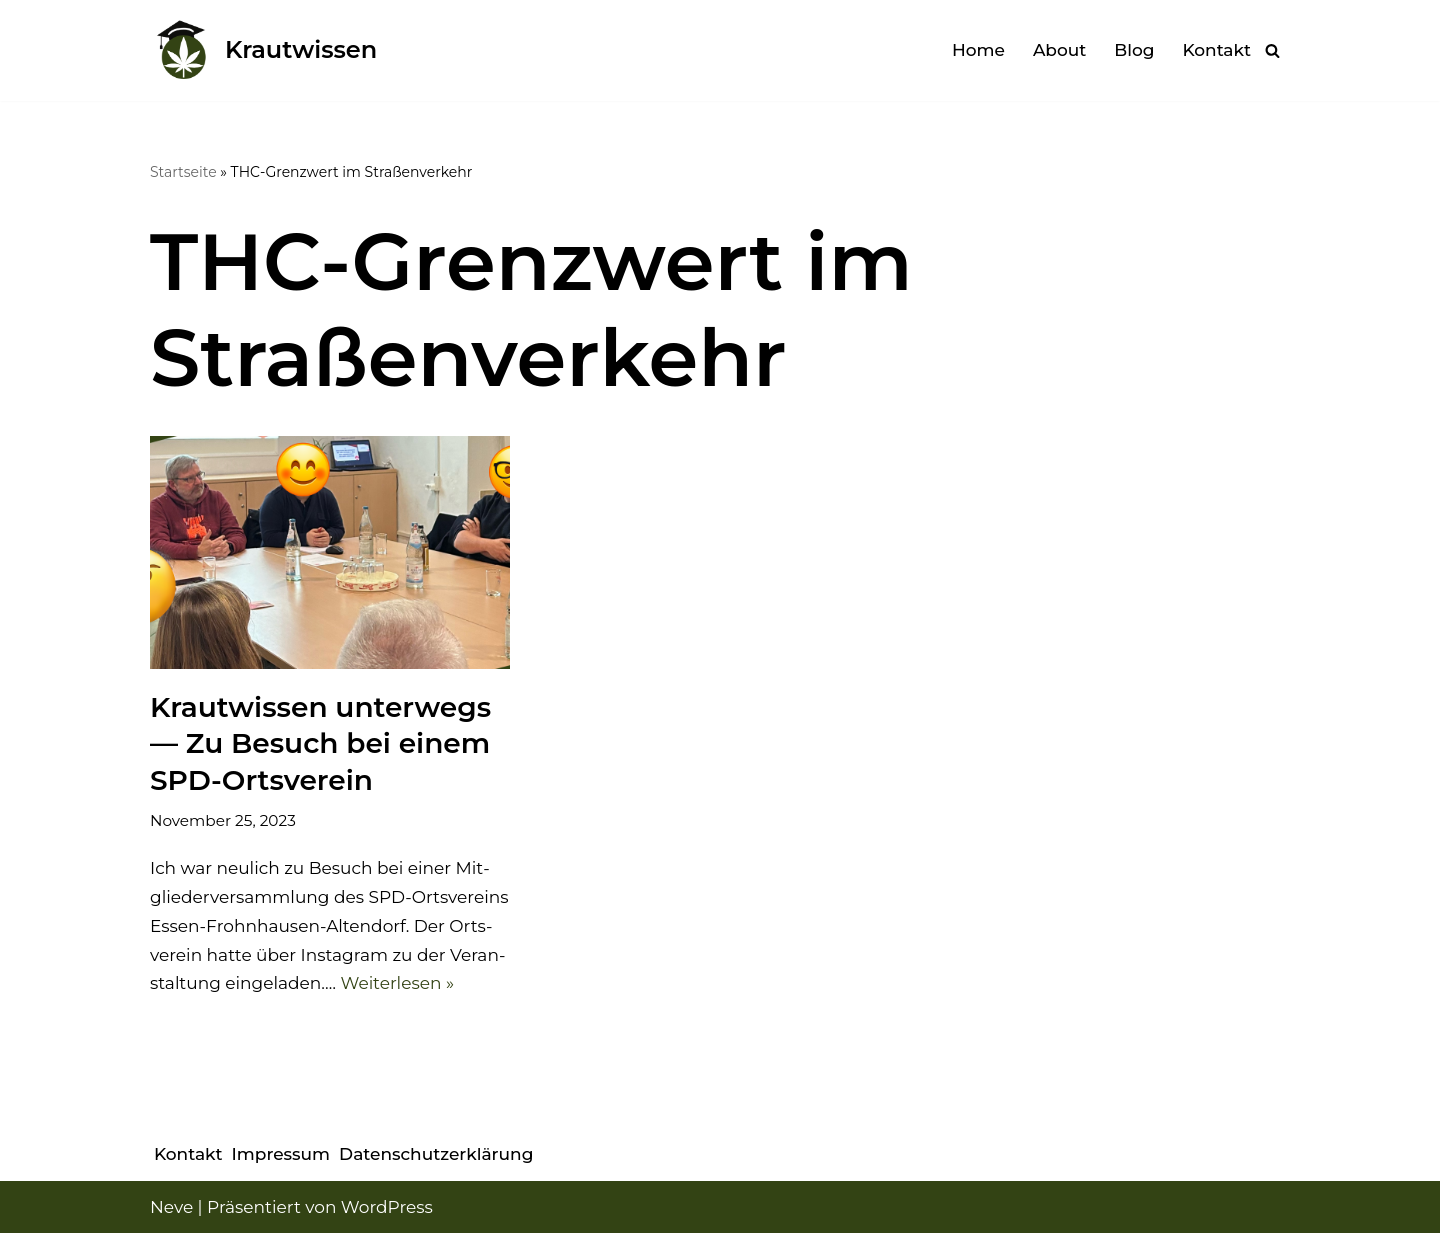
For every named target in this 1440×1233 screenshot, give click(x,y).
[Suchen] (1272, 50)
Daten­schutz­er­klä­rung (436, 1154)
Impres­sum (281, 1154)
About (1059, 50)
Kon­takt (1216, 50)
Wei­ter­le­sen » (397, 983)
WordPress (387, 1207)
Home (978, 50)
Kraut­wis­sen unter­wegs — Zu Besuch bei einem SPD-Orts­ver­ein (320, 743)
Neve (171, 1207)
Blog (1134, 50)
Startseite (183, 172)
